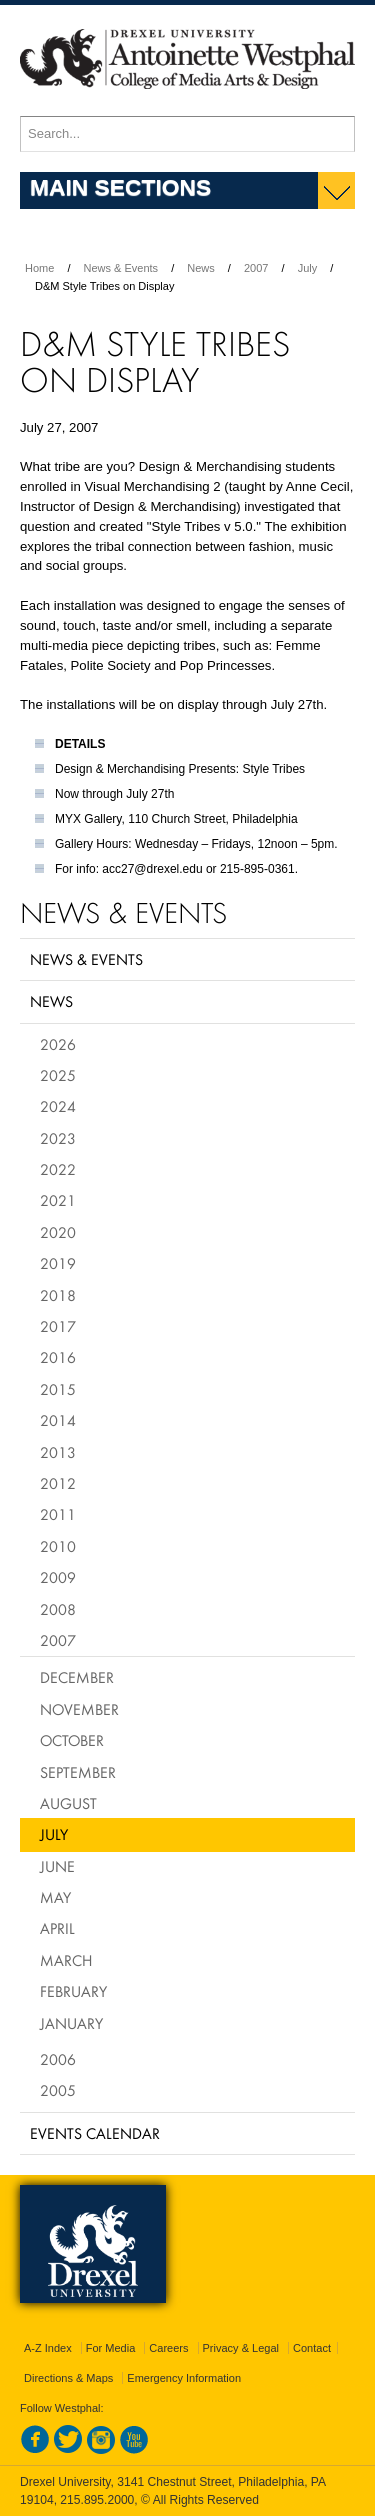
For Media (111, 2348)
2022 (58, 1169)
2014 (58, 1420)
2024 (58, 1106)
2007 (256, 268)
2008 (58, 1609)
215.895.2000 (97, 2500)
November (79, 1709)
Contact (312, 2348)
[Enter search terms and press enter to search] (187, 134)
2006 (58, 2059)
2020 (58, 1232)
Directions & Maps (68, 2378)
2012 (58, 1483)
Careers (168, 2348)
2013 (58, 1452)
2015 (58, 1389)
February (73, 1991)
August (68, 1803)
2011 (58, 1514)
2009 (58, 1577)
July (308, 268)
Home (39, 268)
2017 (58, 1326)
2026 (58, 1044)
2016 (58, 1357)
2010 (58, 1546)
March (66, 1960)
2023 (58, 1138)
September (78, 1772)
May (55, 1897)
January (71, 2023)
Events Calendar (95, 2133)
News (201, 268)
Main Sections (120, 187)
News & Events (121, 268)
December (77, 1677)
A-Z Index (48, 2348)
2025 (58, 1075)
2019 (58, 1263)
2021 (58, 1200)
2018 (58, 1295)
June (57, 1866)
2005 (58, 2090)
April (57, 1928)
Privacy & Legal (241, 2348)
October (72, 1740)
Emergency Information (184, 2378)
